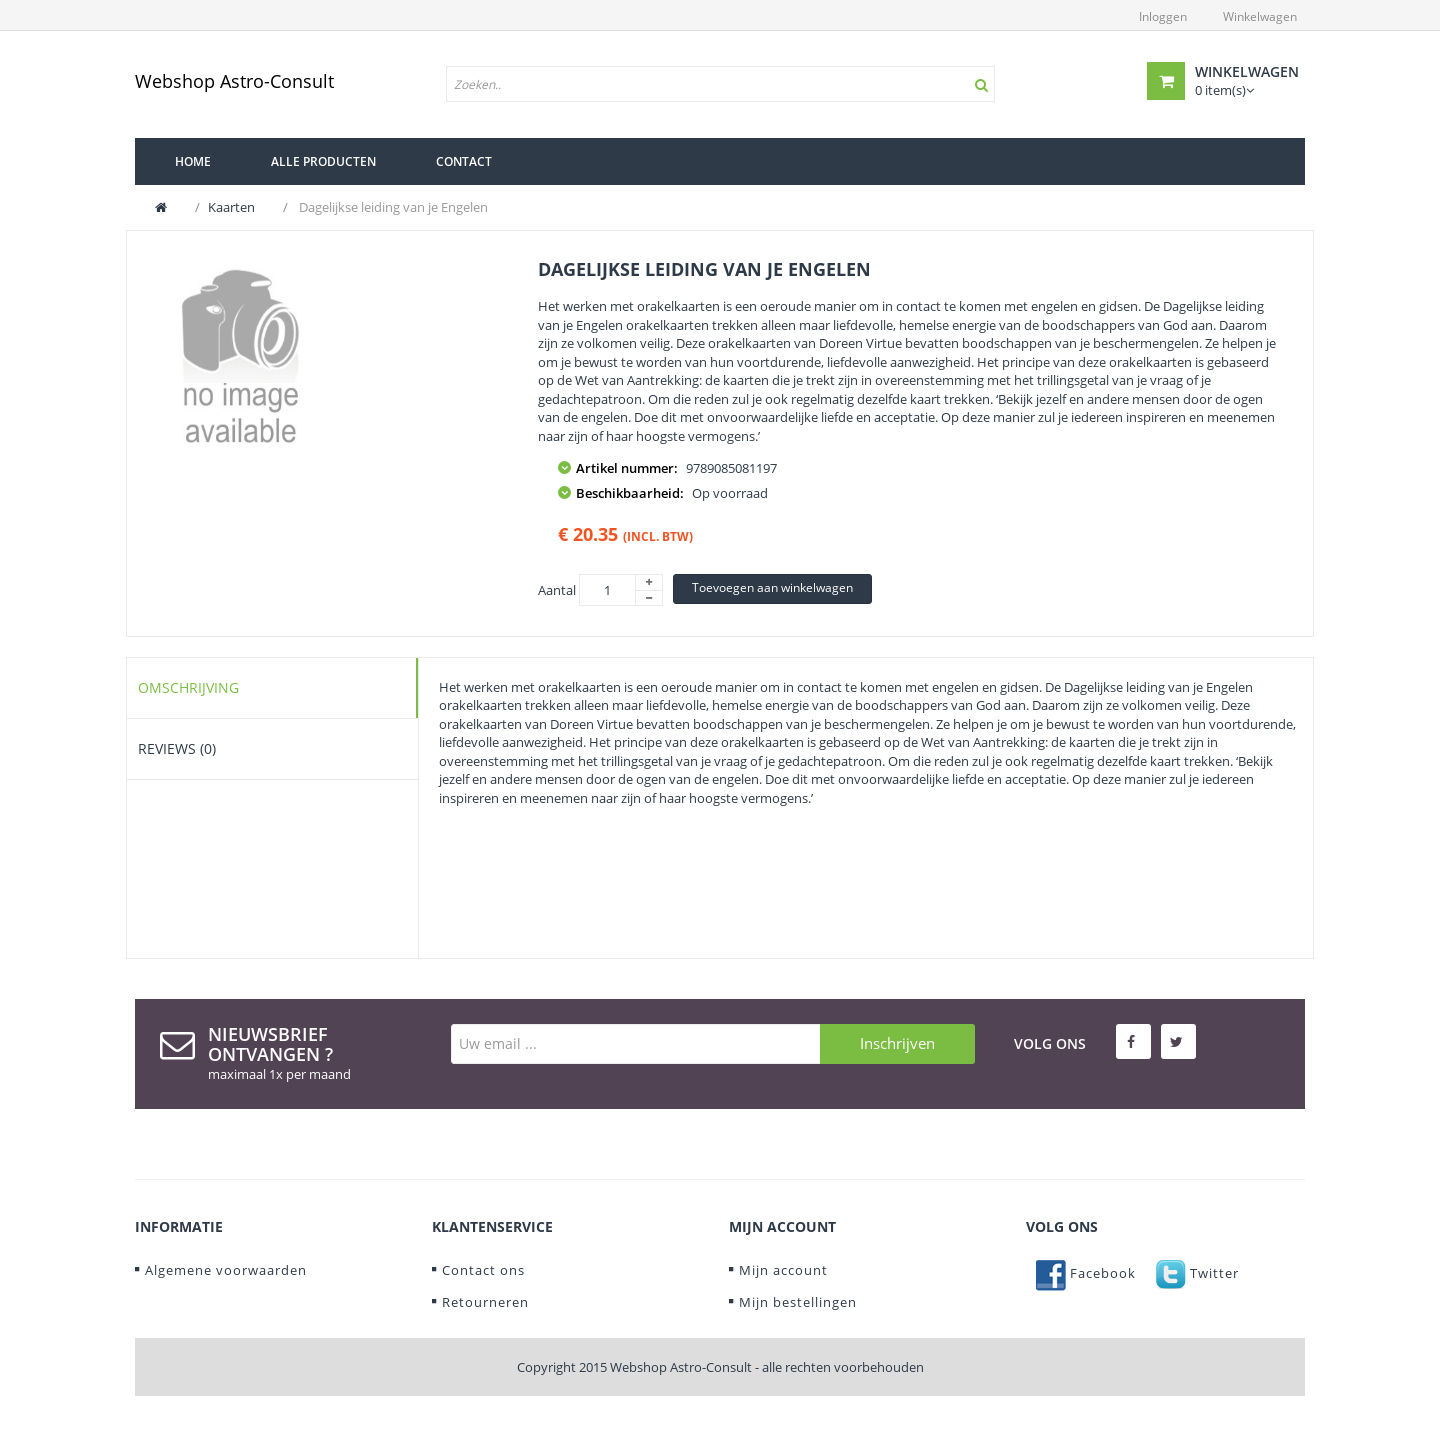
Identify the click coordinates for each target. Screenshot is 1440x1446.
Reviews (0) (177, 748)
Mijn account (783, 1270)
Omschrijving (188, 687)
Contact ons (483, 1270)
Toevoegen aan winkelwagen (772, 587)
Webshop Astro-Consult (234, 81)
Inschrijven (897, 1043)
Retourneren (485, 1302)
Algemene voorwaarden (226, 1270)
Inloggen (1163, 16)
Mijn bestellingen (798, 1302)
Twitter (1197, 1273)
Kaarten (231, 207)
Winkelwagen (1260, 16)
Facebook (1086, 1273)
